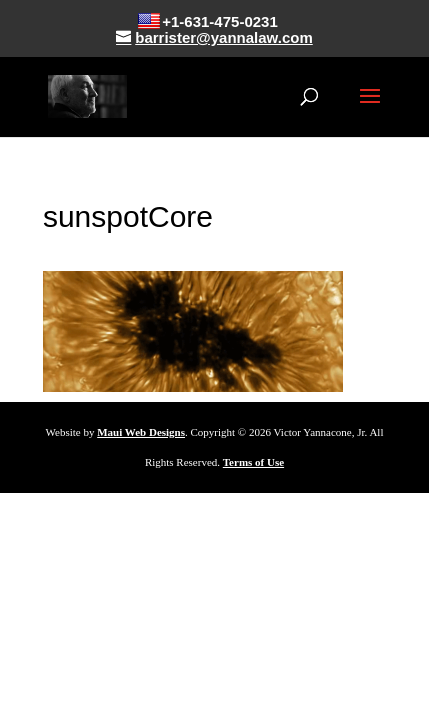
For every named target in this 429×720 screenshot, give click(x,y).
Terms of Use (253, 462)
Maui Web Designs (141, 432)
